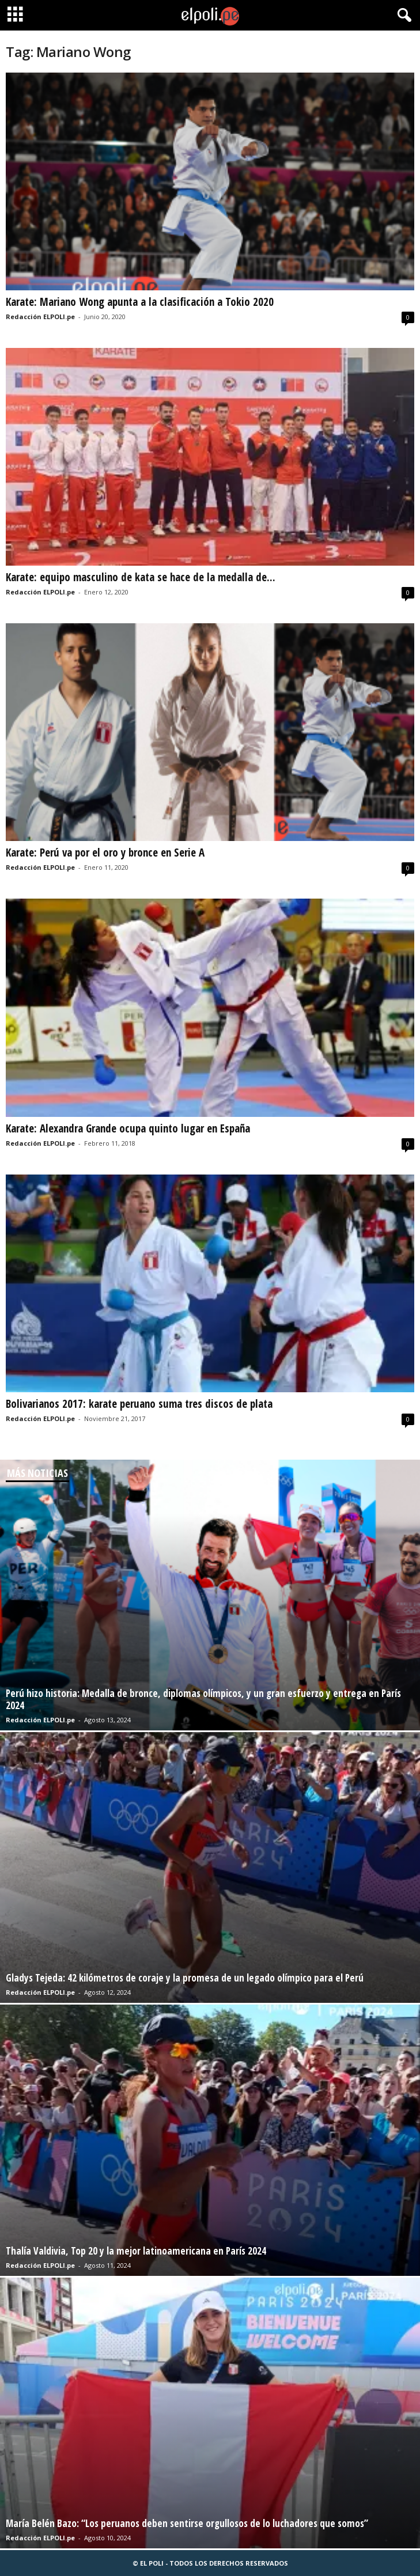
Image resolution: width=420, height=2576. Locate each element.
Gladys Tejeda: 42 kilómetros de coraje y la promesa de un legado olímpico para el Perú (185, 1977)
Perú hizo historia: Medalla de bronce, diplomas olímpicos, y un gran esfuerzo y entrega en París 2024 (203, 1699)
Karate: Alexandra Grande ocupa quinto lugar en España (128, 1128)
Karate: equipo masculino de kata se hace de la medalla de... (140, 577)
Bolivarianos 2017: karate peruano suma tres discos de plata (139, 1403)
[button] (402, 15)
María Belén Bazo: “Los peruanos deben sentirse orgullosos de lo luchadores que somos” (187, 2523)
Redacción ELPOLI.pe (40, 316)
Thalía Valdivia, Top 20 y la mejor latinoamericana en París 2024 (136, 2250)
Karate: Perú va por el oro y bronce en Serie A (105, 852)
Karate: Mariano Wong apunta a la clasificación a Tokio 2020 (140, 301)
